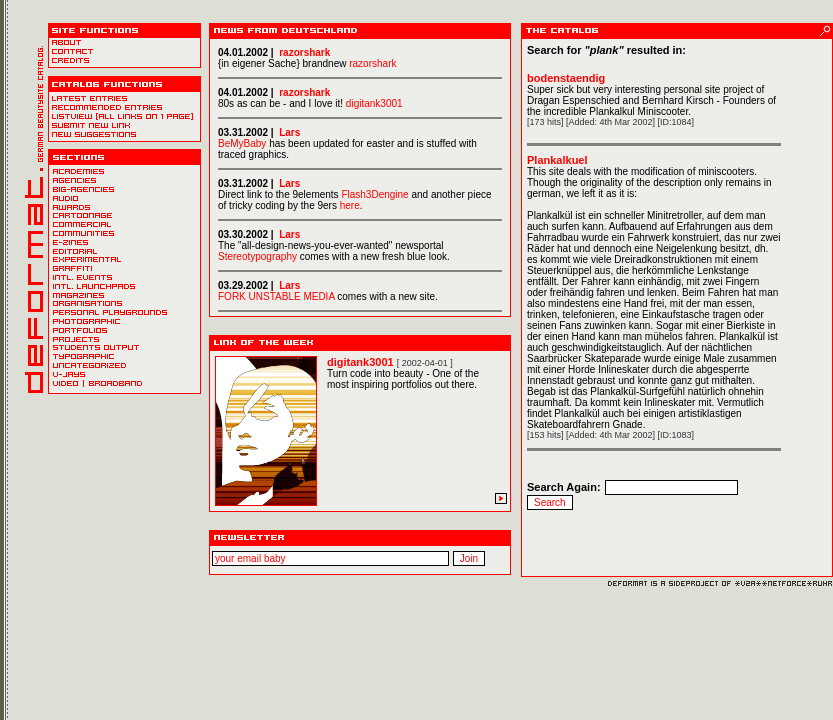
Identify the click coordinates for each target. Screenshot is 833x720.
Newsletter (360, 560)
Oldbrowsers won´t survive (360, 177)
